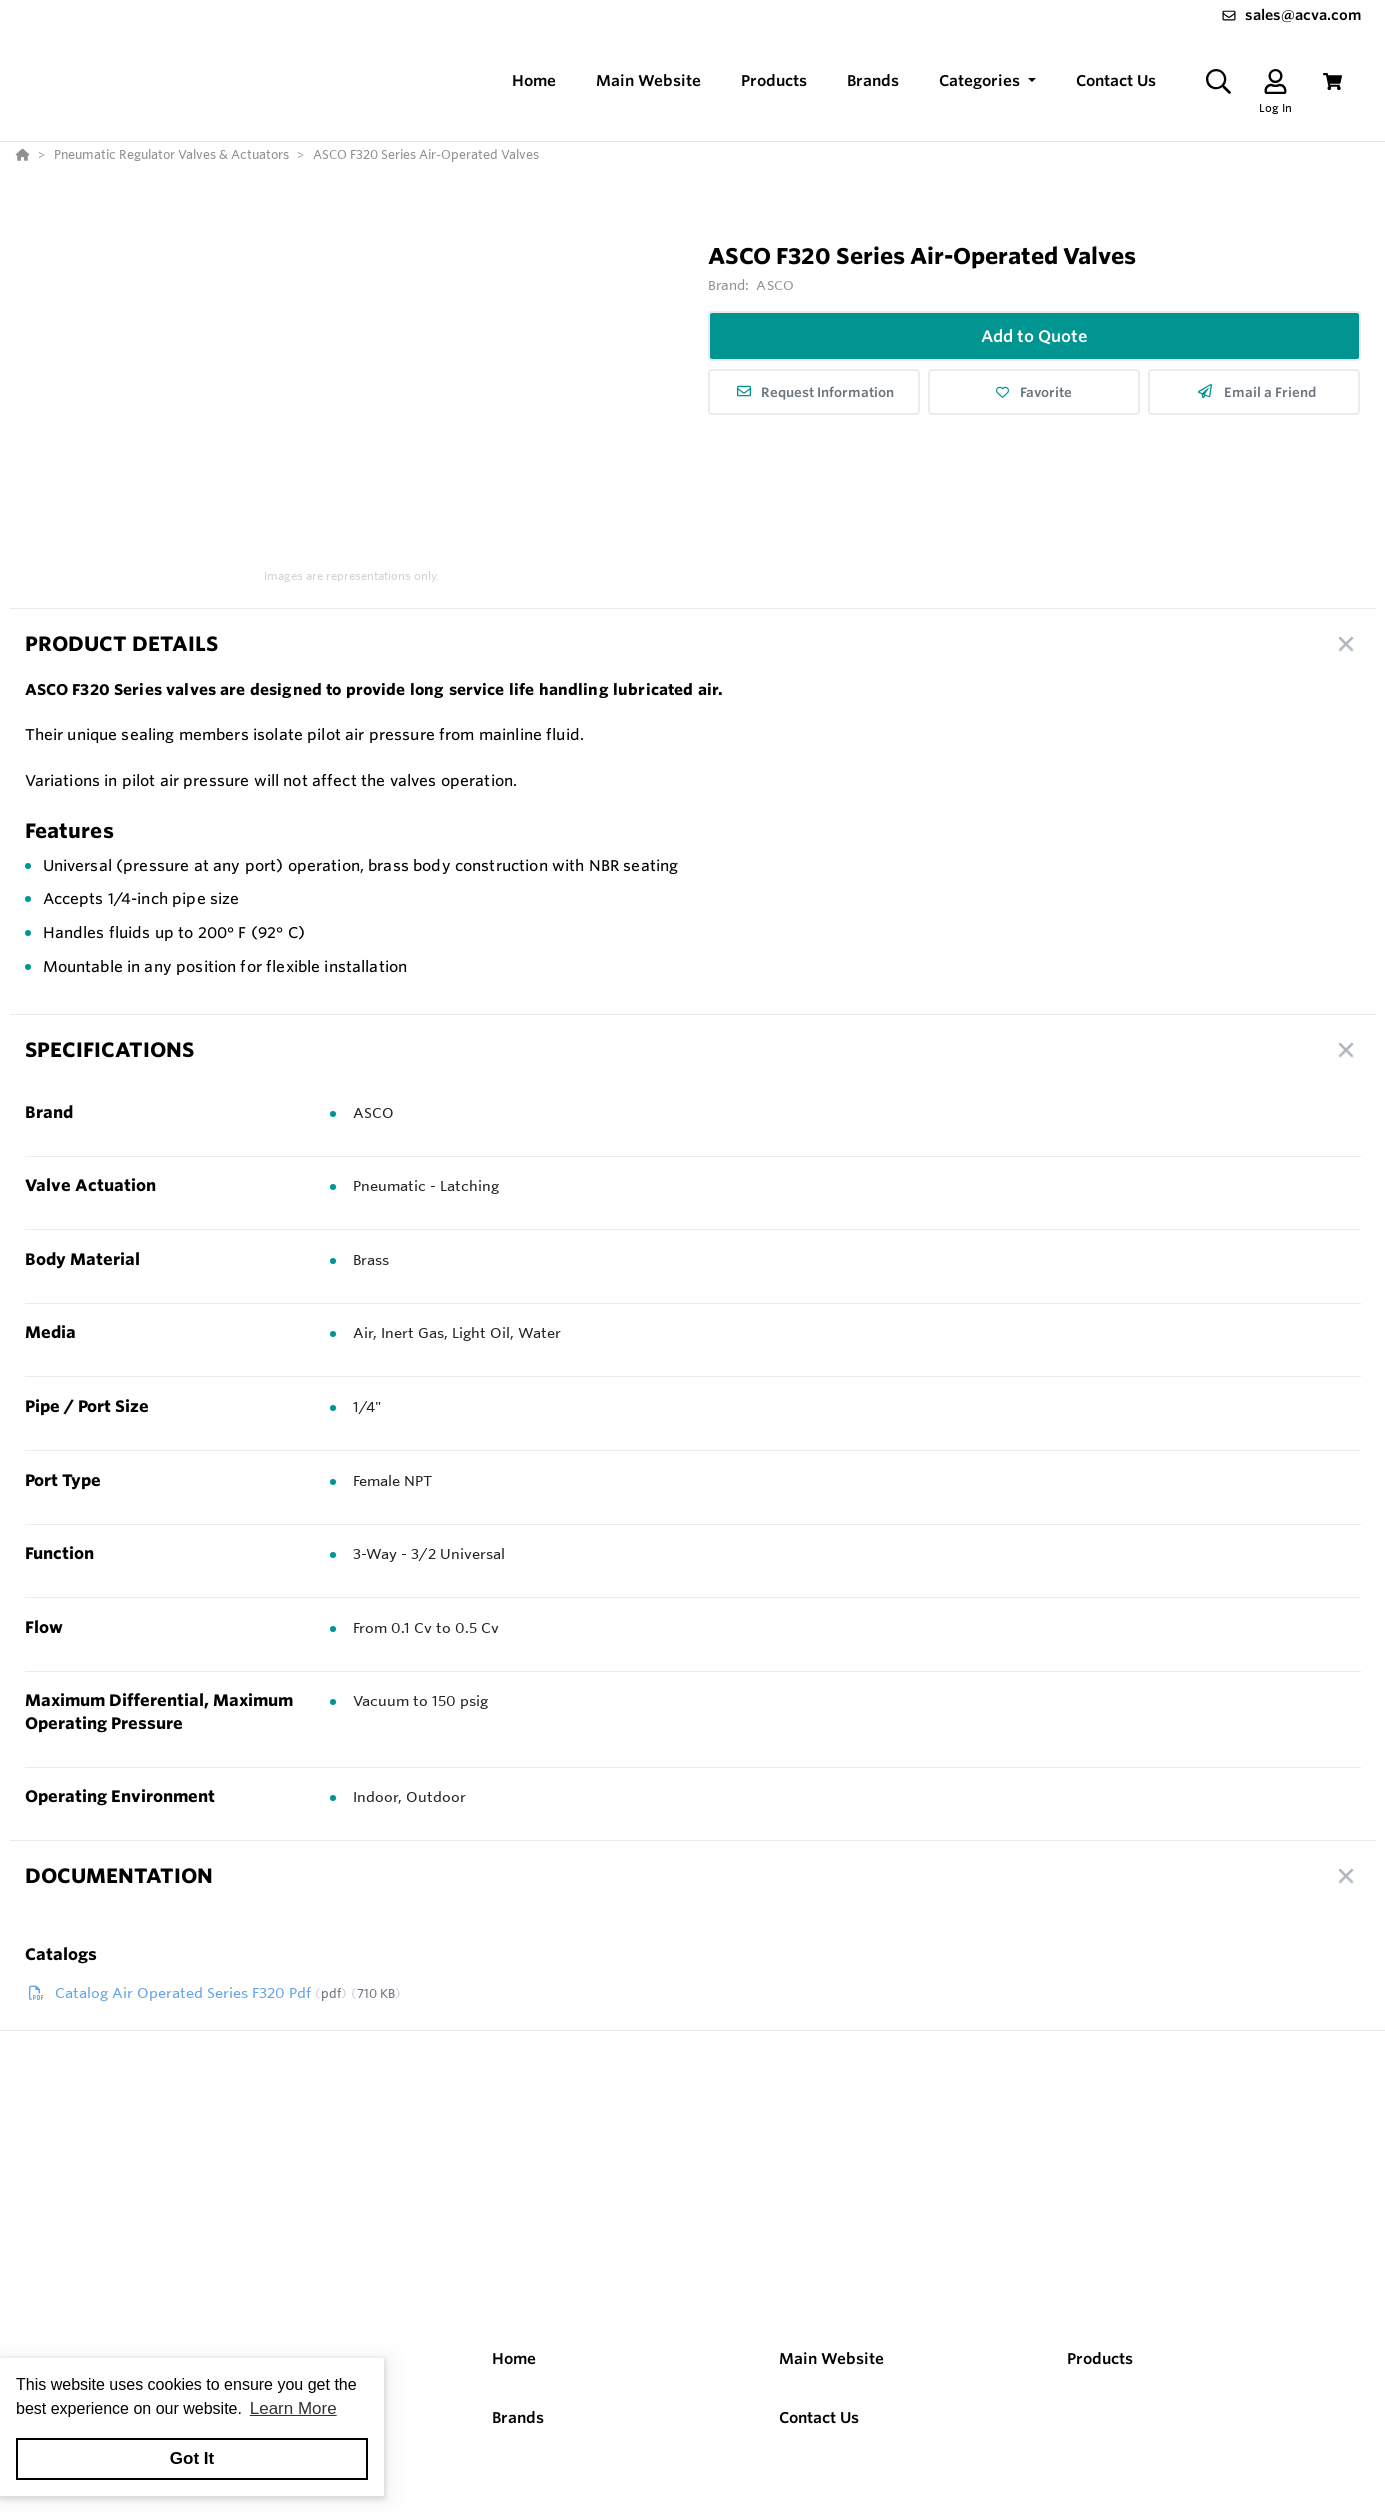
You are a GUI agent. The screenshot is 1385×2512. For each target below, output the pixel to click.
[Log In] (1275, 81)
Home (514, 2358)
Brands (518, 2417)
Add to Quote (1034, 336)
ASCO (775, 285)
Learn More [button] (293, 2408)
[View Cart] (1332, 81)
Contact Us (819, 2417)
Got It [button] (192, 2458)
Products (1100, 2358)
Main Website (831, 2358)
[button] (987, 81)
